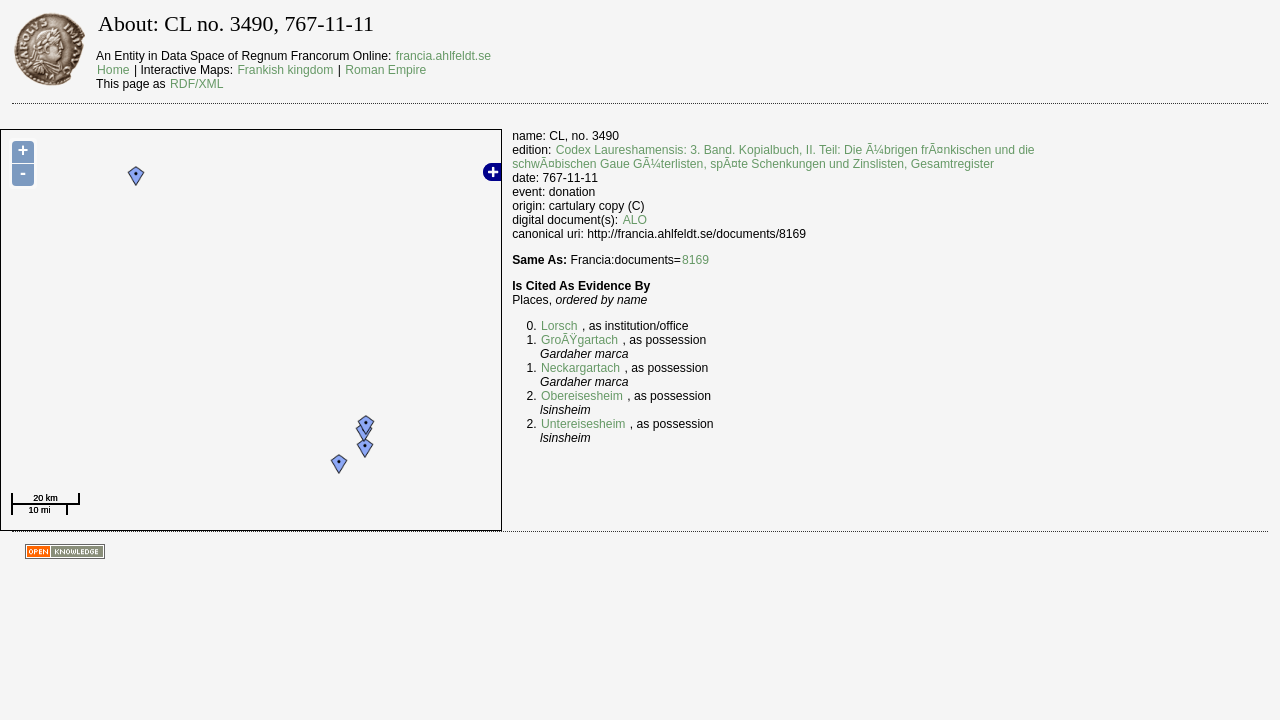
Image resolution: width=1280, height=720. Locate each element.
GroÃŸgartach (579, 340)
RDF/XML (196, 84)
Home (113, 70)
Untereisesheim (583, 424)
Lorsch (559, 326)
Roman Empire (385, 70)
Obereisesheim (582, 396)
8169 (695, 260)
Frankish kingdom (285, 70)
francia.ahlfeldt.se (443, 56)
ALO (635, 220)
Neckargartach (580, 368)
